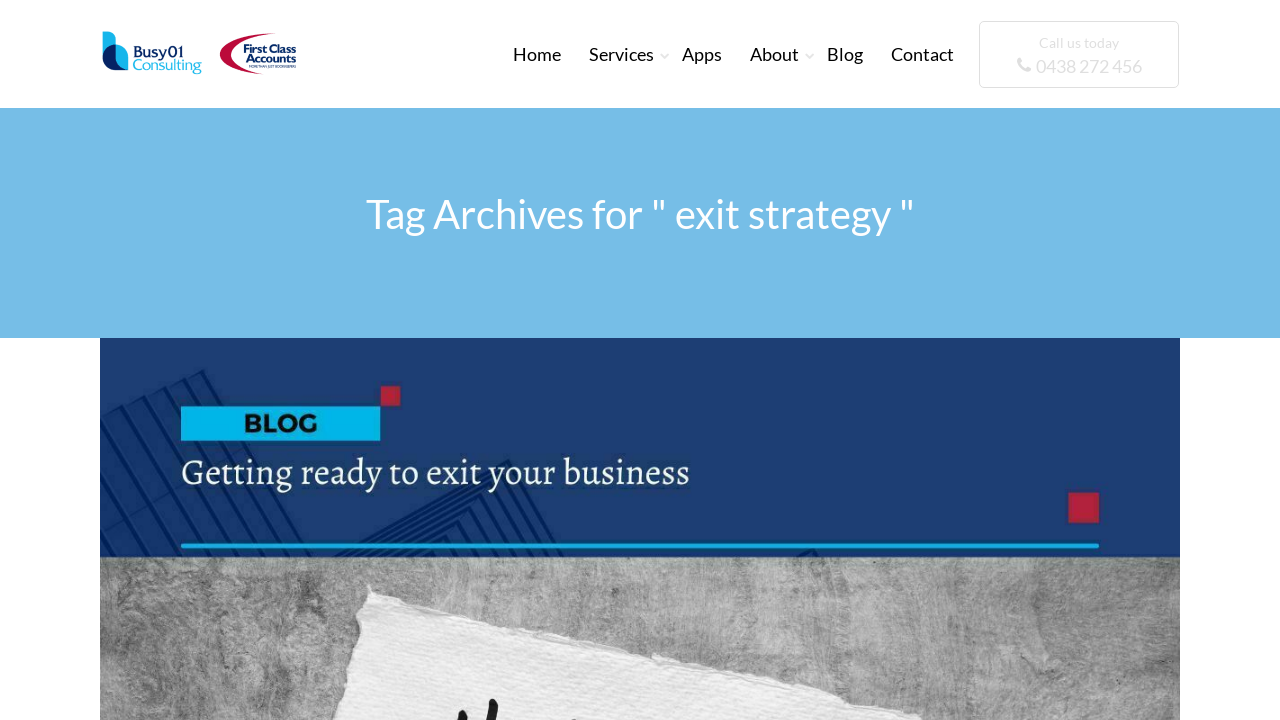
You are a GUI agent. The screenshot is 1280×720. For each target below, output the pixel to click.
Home (537, 54)
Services (621, 54)
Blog (845, 54)
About (774, 54)
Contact (922, 54)
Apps (702, 54)
